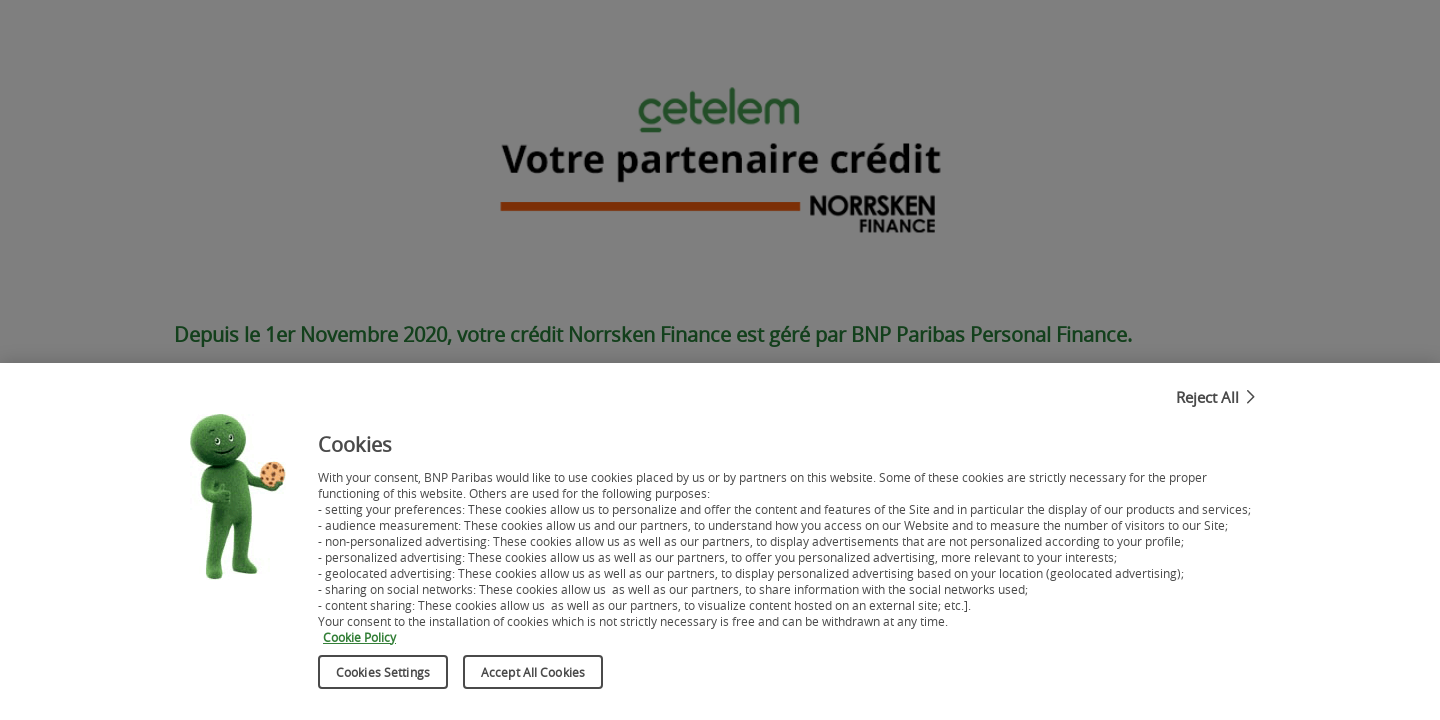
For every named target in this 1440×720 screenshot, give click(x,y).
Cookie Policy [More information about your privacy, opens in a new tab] (359, 641)
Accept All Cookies (533, 676)
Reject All (1207, 401)
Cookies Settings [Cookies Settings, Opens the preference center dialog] (383, 676)
